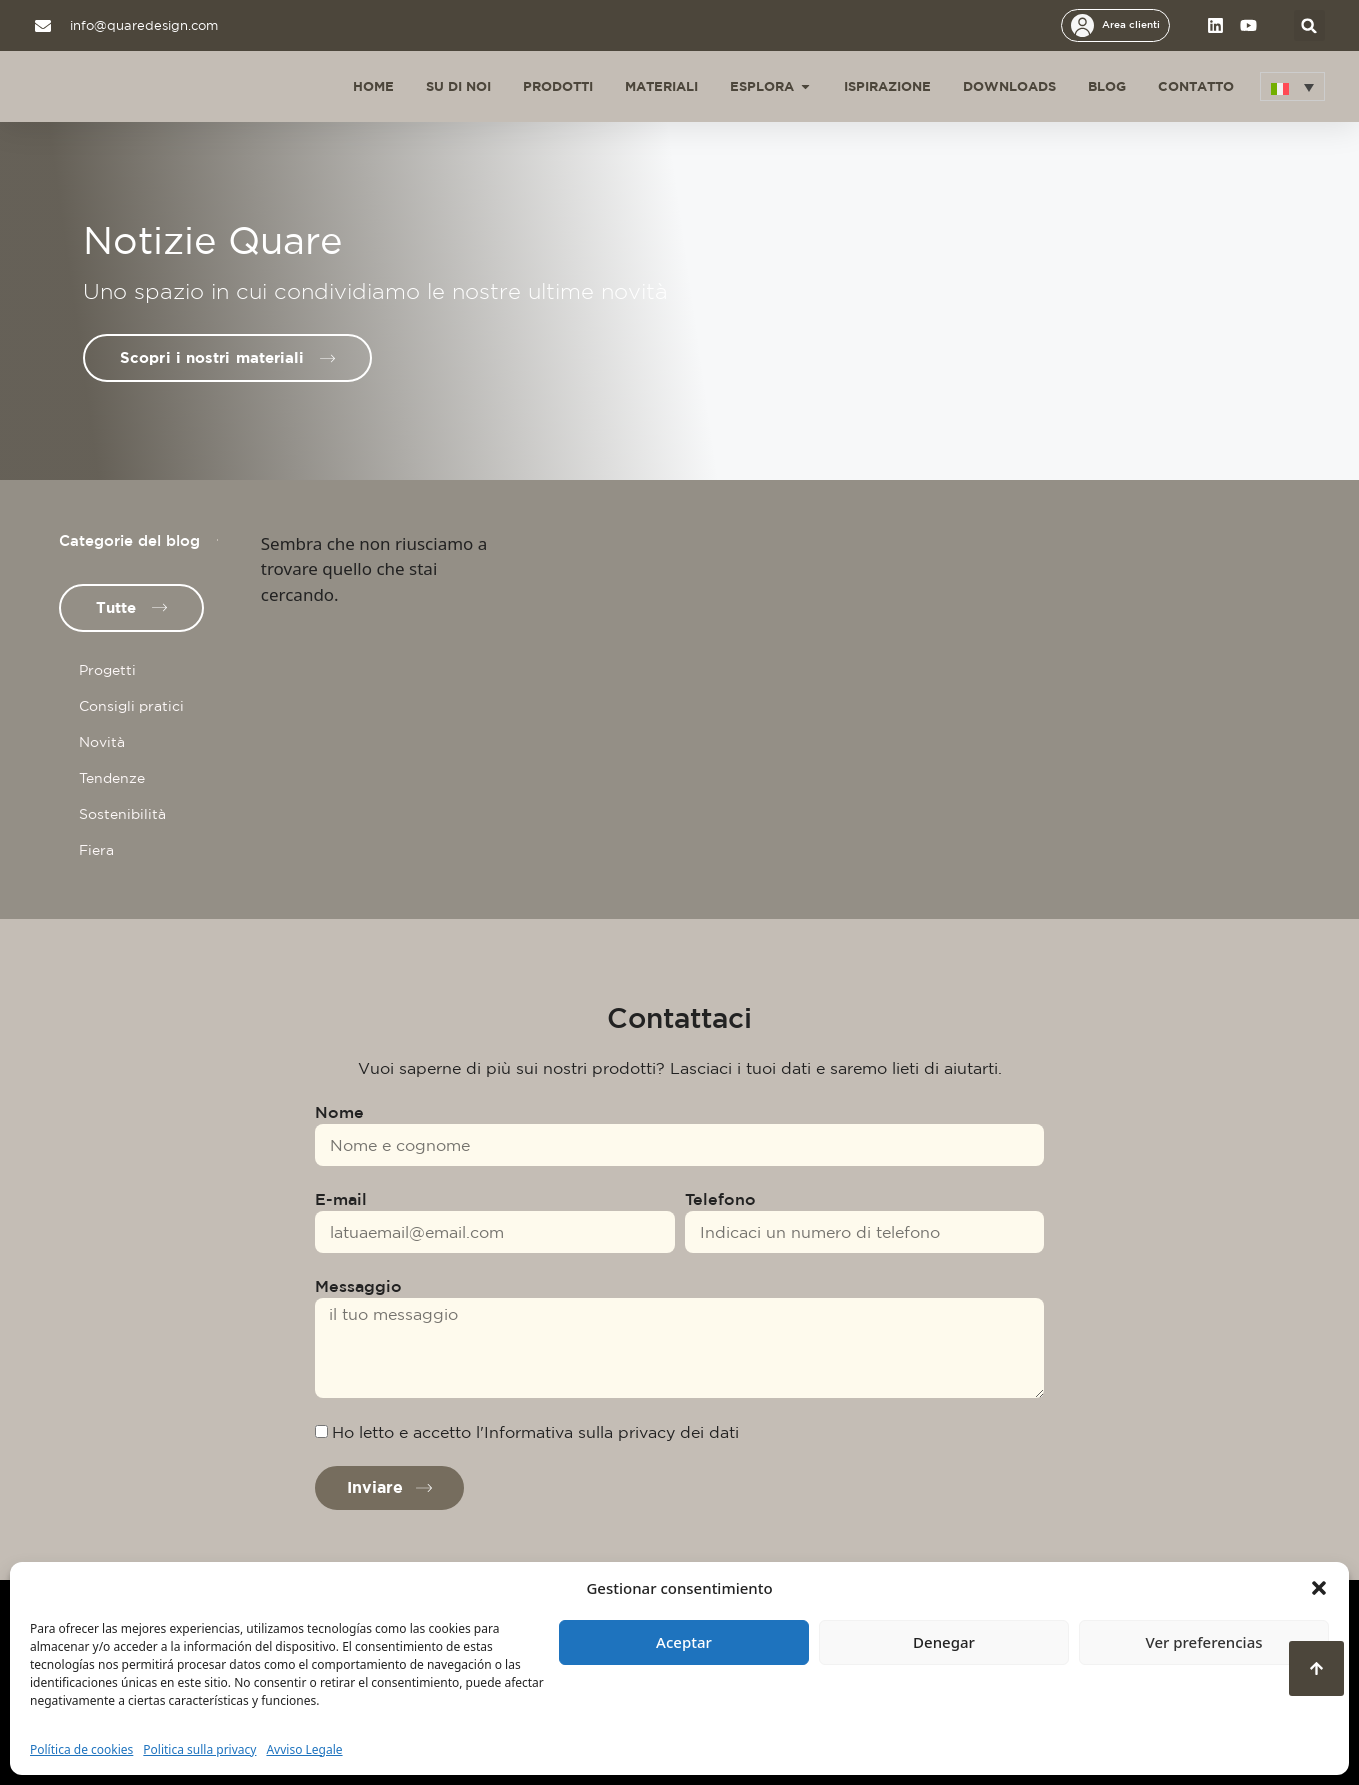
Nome (339, 1112)
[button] (1319, 1588)
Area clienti (1131, 24)
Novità (102, 742)
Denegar (944, 1642)
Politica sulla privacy (199, 1749)
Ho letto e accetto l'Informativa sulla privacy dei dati (535, 1432)
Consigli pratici (131, 706)
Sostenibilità (122, 814)
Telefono (720, 1199)
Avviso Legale (304, 1749)
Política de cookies (81, 1749)
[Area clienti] (1082, 25)
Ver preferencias (1203, 1642)
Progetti (107, 670)
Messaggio (358, 1286)
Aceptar (684, 1642)
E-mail (341, 1199)
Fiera (96, 850)
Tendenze (112, 778)
